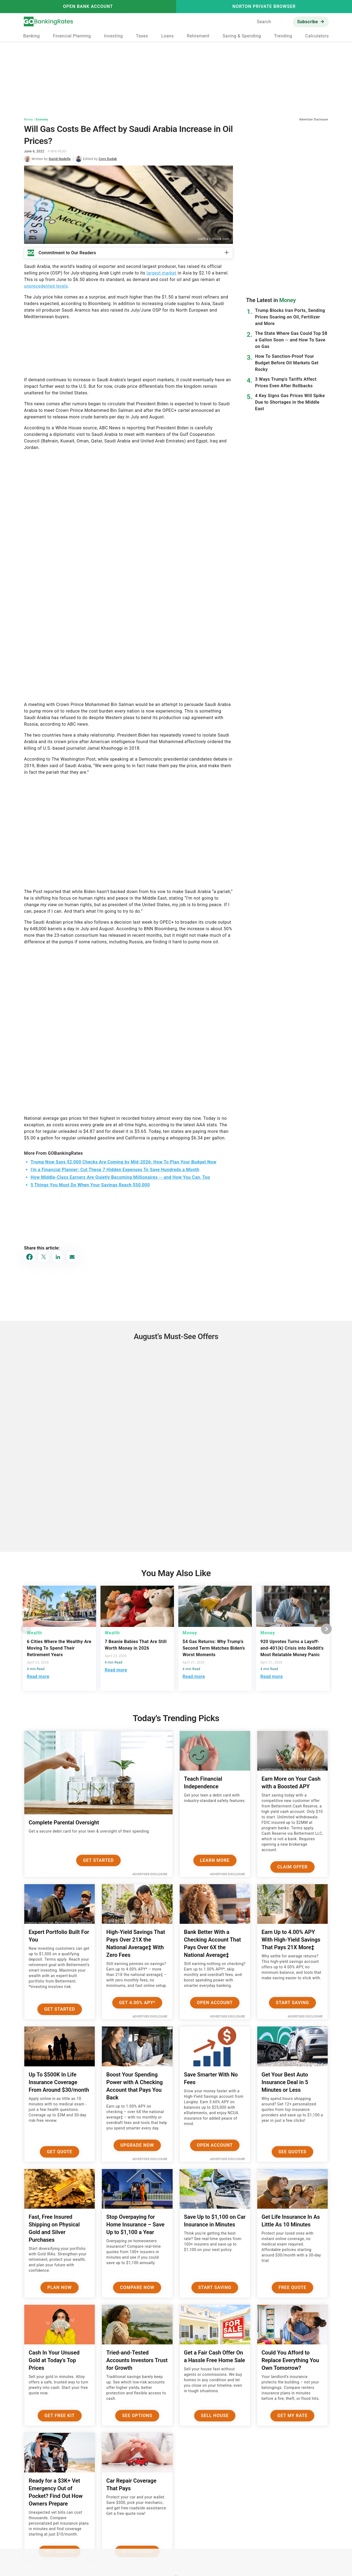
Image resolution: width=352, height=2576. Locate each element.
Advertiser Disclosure (149, 1874)
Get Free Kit (60, 2415)
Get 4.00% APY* (137, 2002)
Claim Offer (292, 1866)
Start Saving (292, 2002)
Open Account (215, 2002)
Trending (283, 36)
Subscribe (307, 21)
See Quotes (293, 2151)
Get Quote (59, 2151)
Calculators (317, 36)
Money (28, 119)
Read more (38, 1676)
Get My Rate (292, 2415)
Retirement (198, 36)
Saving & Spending (242, 36)
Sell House (215, 2415)
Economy (42, 119)
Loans (167, 36)
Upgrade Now (137, 2145)
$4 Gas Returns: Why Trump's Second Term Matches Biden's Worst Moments (214, 1648)
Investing (113, 36)
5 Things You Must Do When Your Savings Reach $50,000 (90, 1184)
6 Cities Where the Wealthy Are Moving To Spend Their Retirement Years (59, 1648)
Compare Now (137, 2287)
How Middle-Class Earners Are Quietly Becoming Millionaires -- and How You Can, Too (120, 1177)
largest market (162, 273)
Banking (31, 36)
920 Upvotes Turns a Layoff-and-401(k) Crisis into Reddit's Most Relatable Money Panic (292, 1648)
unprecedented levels (46, 286)
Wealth (34, 1632)
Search (264, 21)
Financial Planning (72, 36)
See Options (137, 2415)
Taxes (142, 36)
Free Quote (292, 2287)
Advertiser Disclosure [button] (313, 119)
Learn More (215, 1860)
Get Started (98, 1860)
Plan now (59, 2287)
